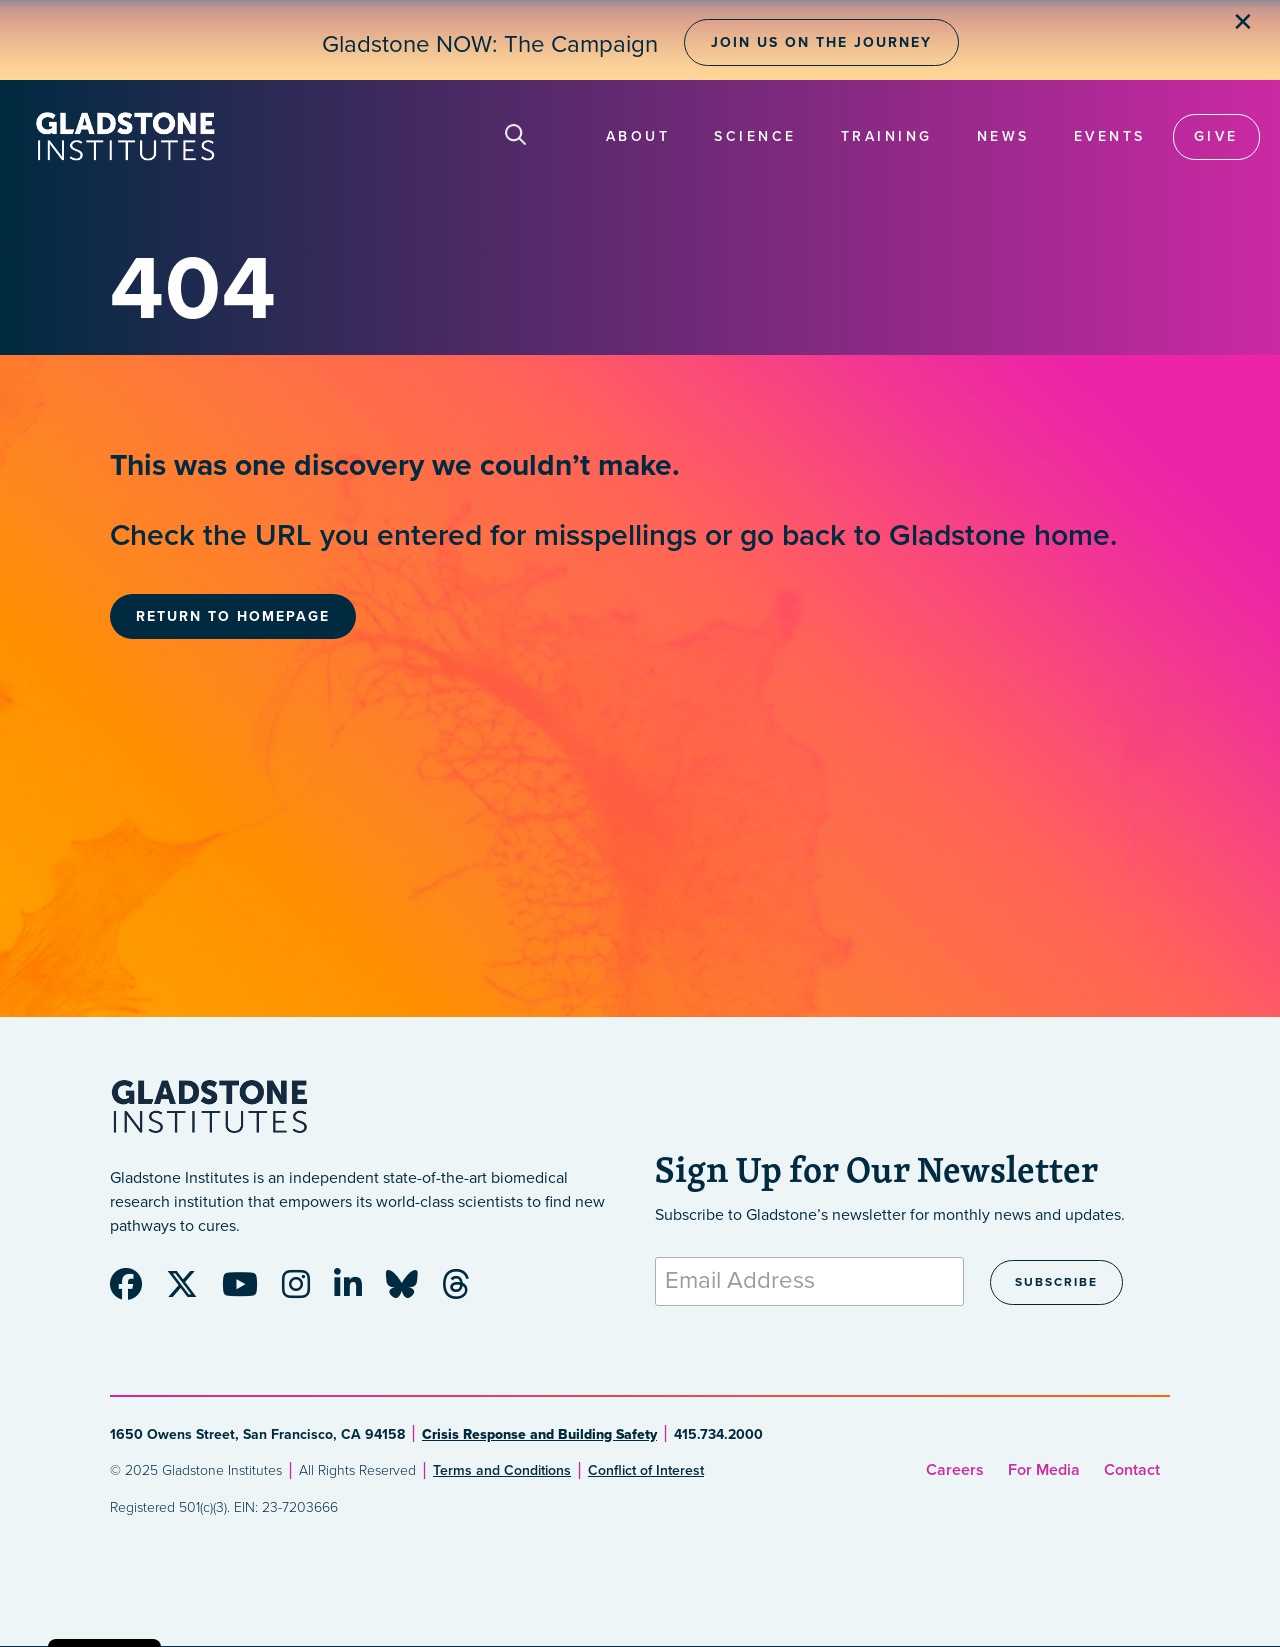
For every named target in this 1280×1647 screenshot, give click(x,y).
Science (755, 136)
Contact (1132, 1470)
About (638, 136)
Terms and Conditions (502, 1470)
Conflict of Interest (646, 1470)
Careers (955, 1470)
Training (887, 136)
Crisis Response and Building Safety (539, 1434)
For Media (1044, 1470)
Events (1110, 136)
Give (1216, 136)
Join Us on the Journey (821, 42)
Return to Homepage (233, 616)
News (1003, 136)
